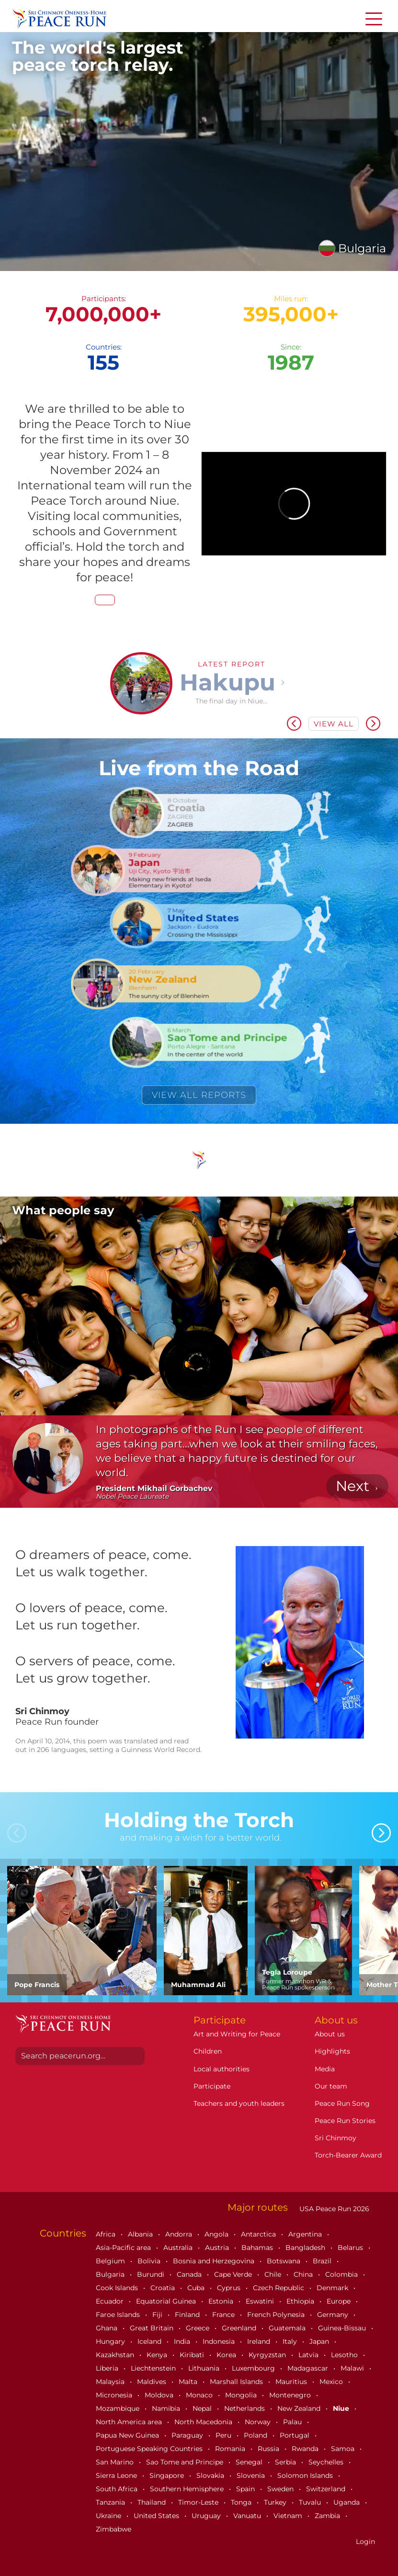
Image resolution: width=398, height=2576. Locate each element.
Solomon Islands (306, 2475)
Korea (227, 2354)
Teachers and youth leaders (238, 2103)
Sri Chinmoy (335, 2138)
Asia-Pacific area (124, 2247)
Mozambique (118, 2408)
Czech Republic (279, 2287)
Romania (231, 2448)
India (183, 2341)
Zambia (328, 2515)
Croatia (163, 2287)
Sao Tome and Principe (185, 2462)
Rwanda (306, 2448)
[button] (24, 721)
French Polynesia (277, 2314)
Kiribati (193, 2354)
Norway (259, 2422)
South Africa (117, 2489)
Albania (141, 2234)
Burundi (151, 2274)
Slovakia (211, 2475)
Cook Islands (118, 2287)
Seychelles (326, 2462)
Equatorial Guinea (167, 2301)
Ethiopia (301, 2301)
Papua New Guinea (128, 2435)
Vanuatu (248, 2515)
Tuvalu (311, 2502)
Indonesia (220, 2341)
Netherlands (245, 2408)
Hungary (111, 2341)
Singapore (167, 2475)
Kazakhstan (116, 2354)
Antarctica (259, 2234)
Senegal (250, 2462)
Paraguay (188, 2435)
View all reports (199, 1095)
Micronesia (115, 2395)
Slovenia (252, 2475)
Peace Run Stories (345, 2120)
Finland (188, 2314)
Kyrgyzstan (268, 2354)
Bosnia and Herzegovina (214, 2261)
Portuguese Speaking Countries (150, 2448)
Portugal (295, 2435)
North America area (130, 2422)
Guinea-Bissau (343, 2328)
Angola (217, 2234)
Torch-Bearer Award (348, 2155)
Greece (198, 2328)
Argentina (306, 2234)
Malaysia (111, 2381)
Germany (333, 2314)
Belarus (351, 2247)
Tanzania (111, 2502)
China (304, 2274)
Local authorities (221, 2069)
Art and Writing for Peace (236, 2034)
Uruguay (207, 2515)
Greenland (240, 2328)
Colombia (342, 2274)
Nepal (203, 2408)
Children (207, 2051)
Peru (224, 2435)
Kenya (158, 2354)
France (224, 2314)
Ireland (259, 2341)
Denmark (333, 2287)
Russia (269, 2448)
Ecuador (110, 2301)
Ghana (107, 2328)
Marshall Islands (237, 2381)
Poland (256, 2435)
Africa (106, 2234)
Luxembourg (254, 2368)
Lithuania (204, 2368)
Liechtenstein (154, 2368)
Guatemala (288, 2328)
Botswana (284, 2261)
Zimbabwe (113, 2529)
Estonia (221, 2301)
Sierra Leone (117, 2475)
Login (365, 2541)
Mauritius (292, 2381)
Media (325, 2069)
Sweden (281, 2489)
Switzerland (326, 2489)
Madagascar (308, 2368)
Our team (331, 2086)
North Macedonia (204, 2422)
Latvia (309, 2354)
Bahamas (258, 2247)
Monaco (200, 2395)
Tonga (242, 2502)
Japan (320, 2341)
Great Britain (152, 2328)
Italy (291, 2341)
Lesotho (345, 2354)
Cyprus (229, 2287)
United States (157, 2515)
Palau (293, 2422)
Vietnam (288, 2515)
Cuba (196, 2287)
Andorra (179, 2234)
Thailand (152, 2502)
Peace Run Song (342, 2103)
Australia (178, 2247)
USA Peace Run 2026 (333, 2208)
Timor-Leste (199, 2502)
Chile (273, 2274)
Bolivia (149, 2261)
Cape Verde (234, 2274)
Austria (218, 2247)
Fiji (158, 2314)
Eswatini (261, 2301)
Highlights (332, 2051)
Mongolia (242, 2395)
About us (330, 2034)
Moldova (160, 2395)
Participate (211, 2086)
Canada (190, 2274)
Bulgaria (111, 2274)
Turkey (276, 2502)
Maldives (152, 2381)
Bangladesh (306, 2247)
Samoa (343, 2448)
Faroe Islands (119, 2314)
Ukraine (109, 2515)
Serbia (286, 2462)
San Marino (116, 2462)
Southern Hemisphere (188, 2489)
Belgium (111, 2261)
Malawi (353, 2368)
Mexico (332, 2381)
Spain (246, 2489)
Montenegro (291, 2395)
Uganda (347, 2502)
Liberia (108, 2368)
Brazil (323, 2261)
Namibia (167, 2408)
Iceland (150, 2341)
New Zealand (299, 2408)
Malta (189, 2381)
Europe (340, 2301)
